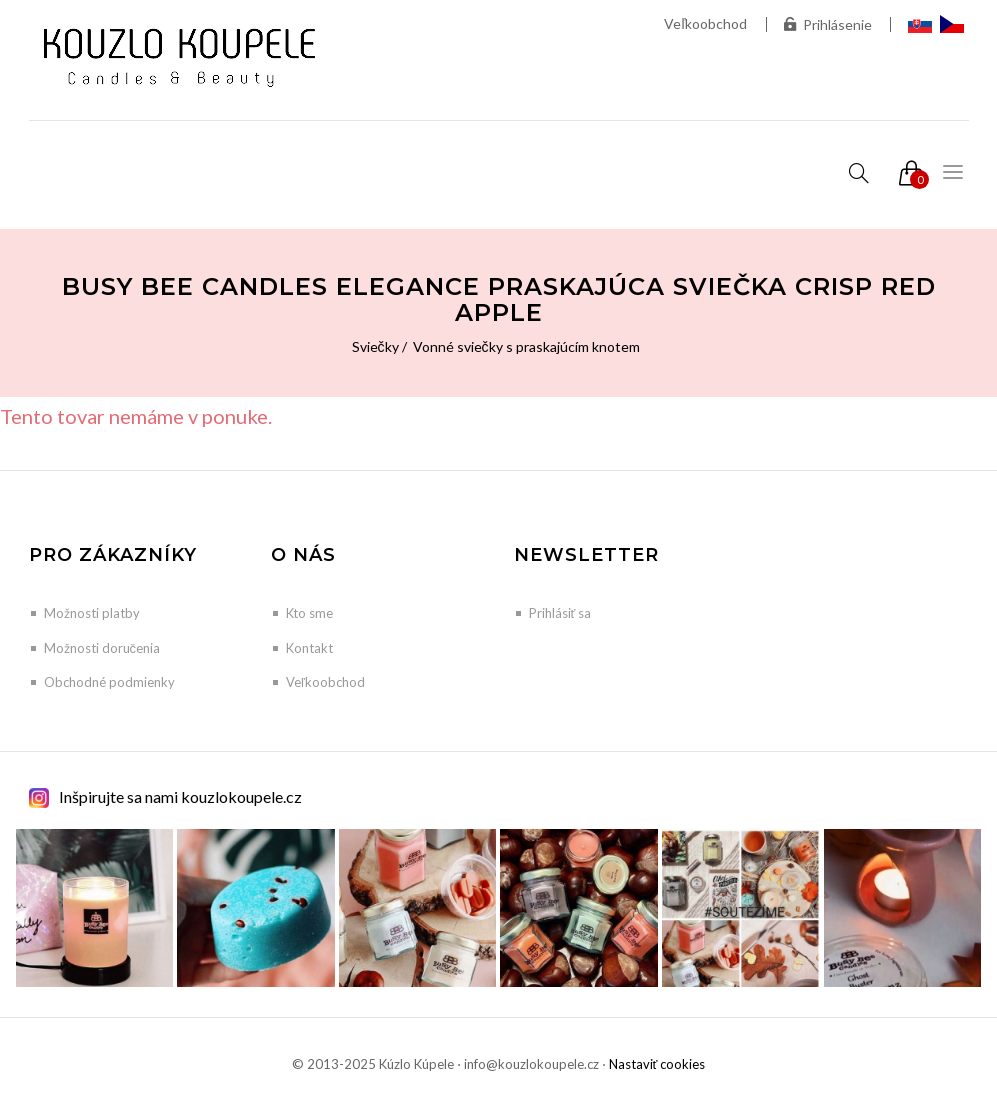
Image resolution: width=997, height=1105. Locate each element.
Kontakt (309, 648)
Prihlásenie (828, 24)
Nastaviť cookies (657, 1064)
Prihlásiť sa (560, 613)
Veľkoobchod (705, 23)
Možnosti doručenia (102, 648)
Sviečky (375, 346)
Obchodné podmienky (109, 682)
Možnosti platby (92, 613)
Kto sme (309, 613)
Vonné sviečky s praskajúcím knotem (526, 346)
